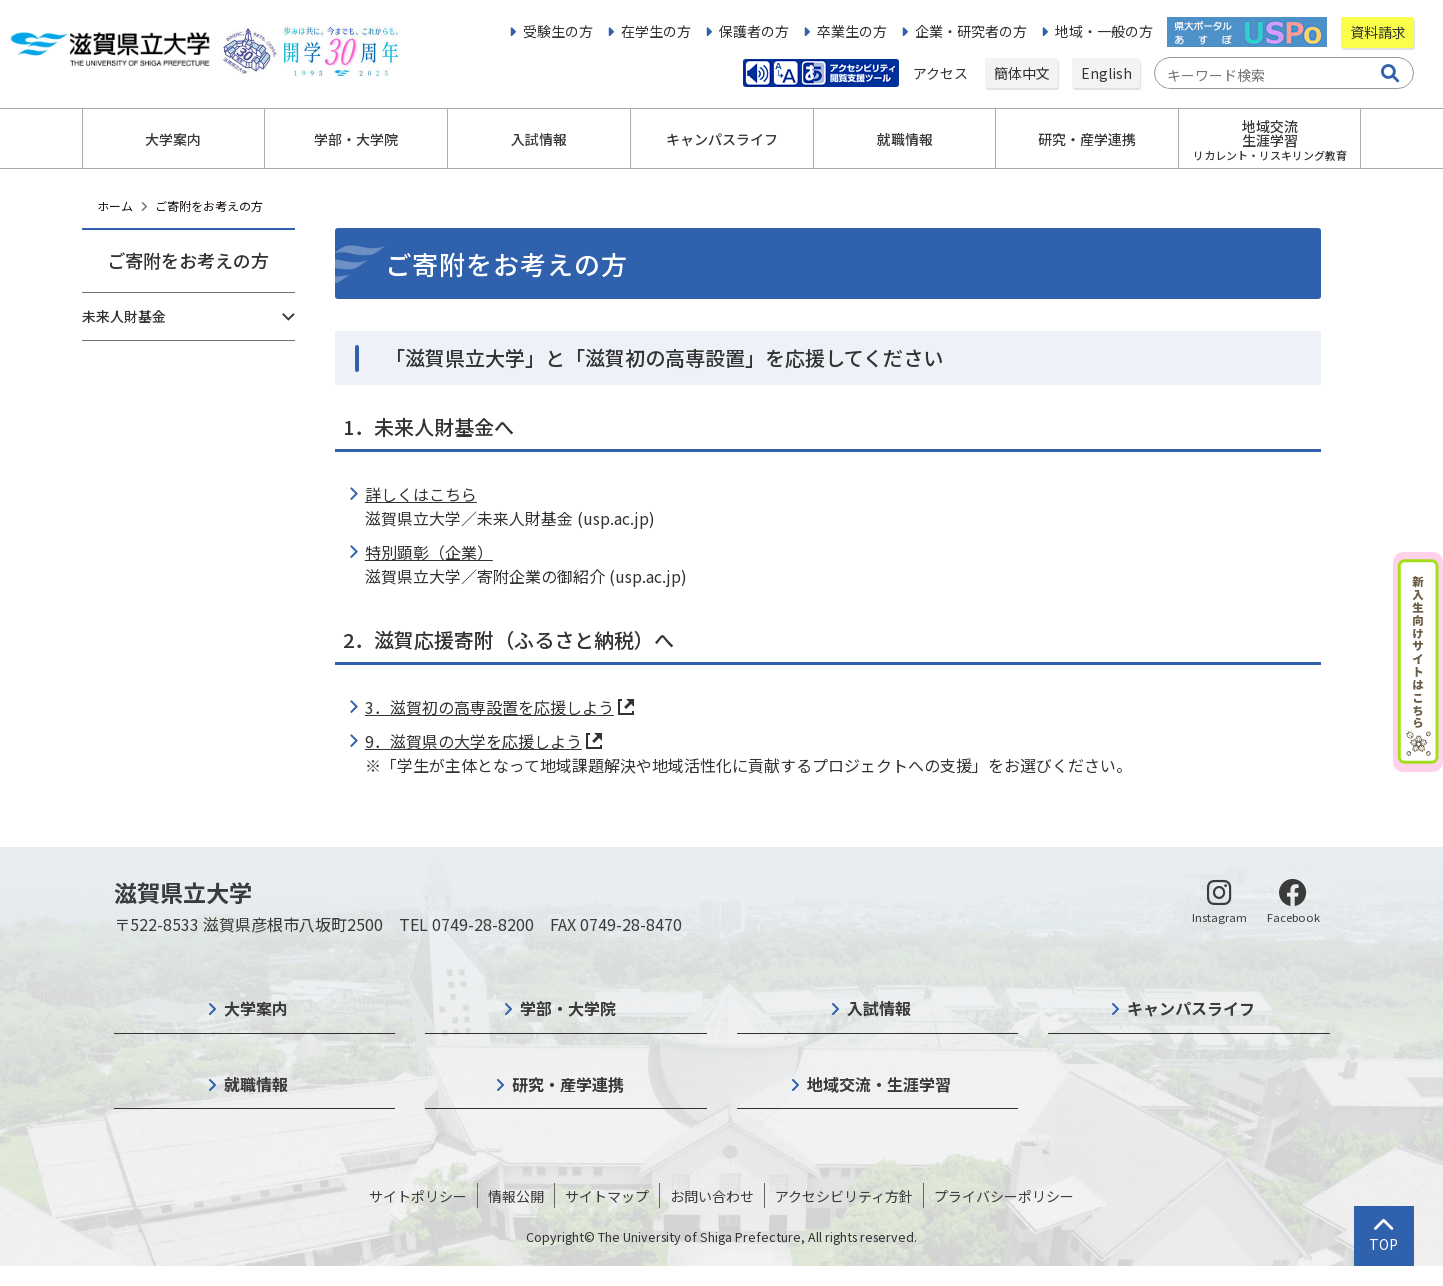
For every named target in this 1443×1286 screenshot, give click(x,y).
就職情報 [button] (905, 139)
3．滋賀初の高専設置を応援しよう (489, 707)
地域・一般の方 (1104, 31)
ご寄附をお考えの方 (209, 205)
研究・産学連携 (568, 1084)
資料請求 (1378, 32)
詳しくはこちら (421, 494)
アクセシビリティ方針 (844, 1196)
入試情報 (879, 1008)
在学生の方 (656, 31)
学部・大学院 (568, 1008)
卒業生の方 (852, 31)
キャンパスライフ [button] (722, 139)
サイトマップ (607, 1196)
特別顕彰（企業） (429, 552)
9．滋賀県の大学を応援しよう (473, 741)
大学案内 (256, 1008)
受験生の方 (558, 31)
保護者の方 (754, 31)
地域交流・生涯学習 (879, 1084)
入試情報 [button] (539, 139)
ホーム (115, 205)
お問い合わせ (712, 1196)
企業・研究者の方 (971, 31)
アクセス (942, 73)
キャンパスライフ (1191, 1008)
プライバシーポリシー (1004, 1196)
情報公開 (516, 1196)
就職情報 (256, 1084)
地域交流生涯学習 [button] (1270, 139)
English (1106, 73)
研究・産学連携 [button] (1087, 139)
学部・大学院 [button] (356, 139)
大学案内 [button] (173, 139)
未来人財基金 (124, 316)
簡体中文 (1022, 73)
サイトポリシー (418, 1196)
